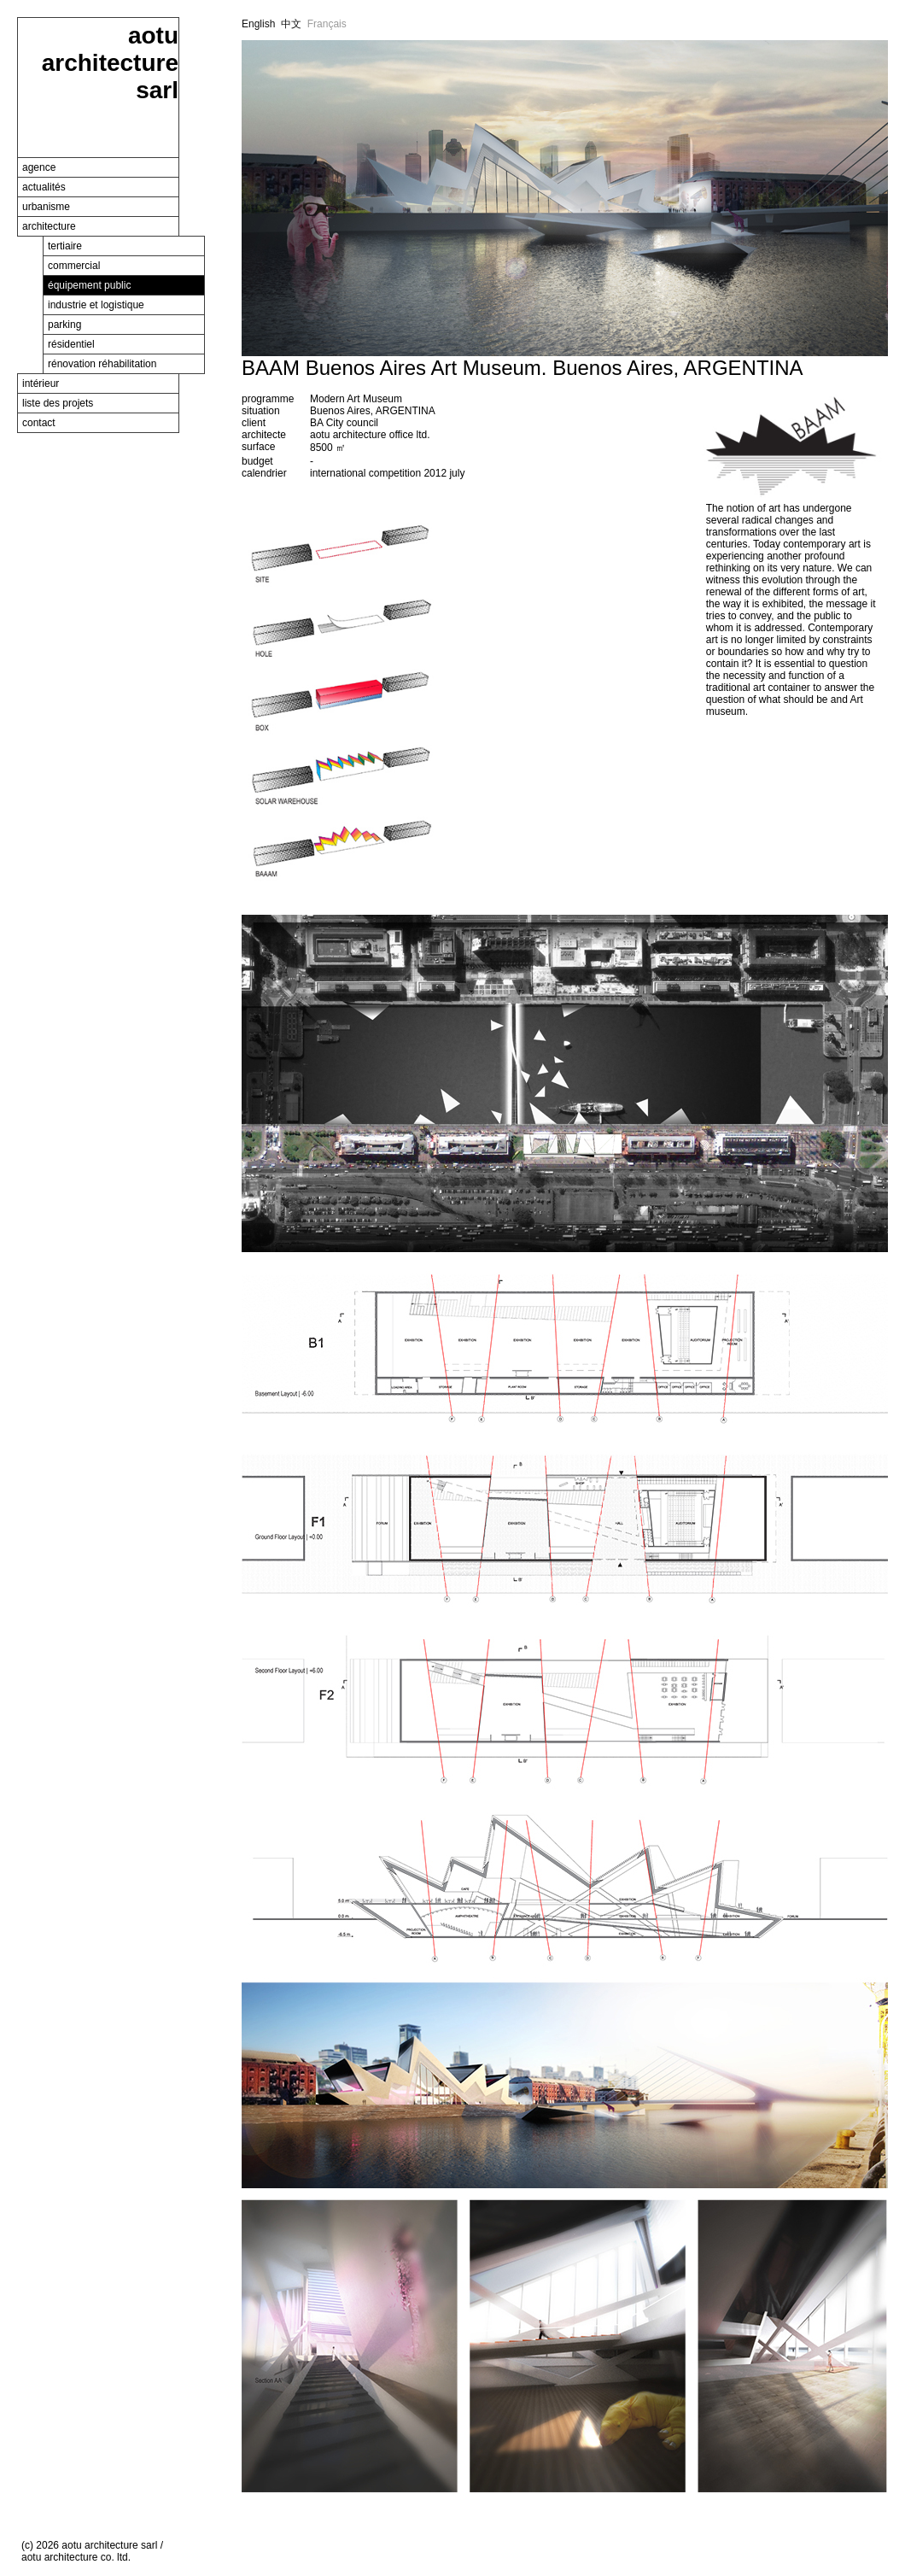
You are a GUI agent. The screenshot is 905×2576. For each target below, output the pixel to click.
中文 (291, 24)
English (258, 24)
